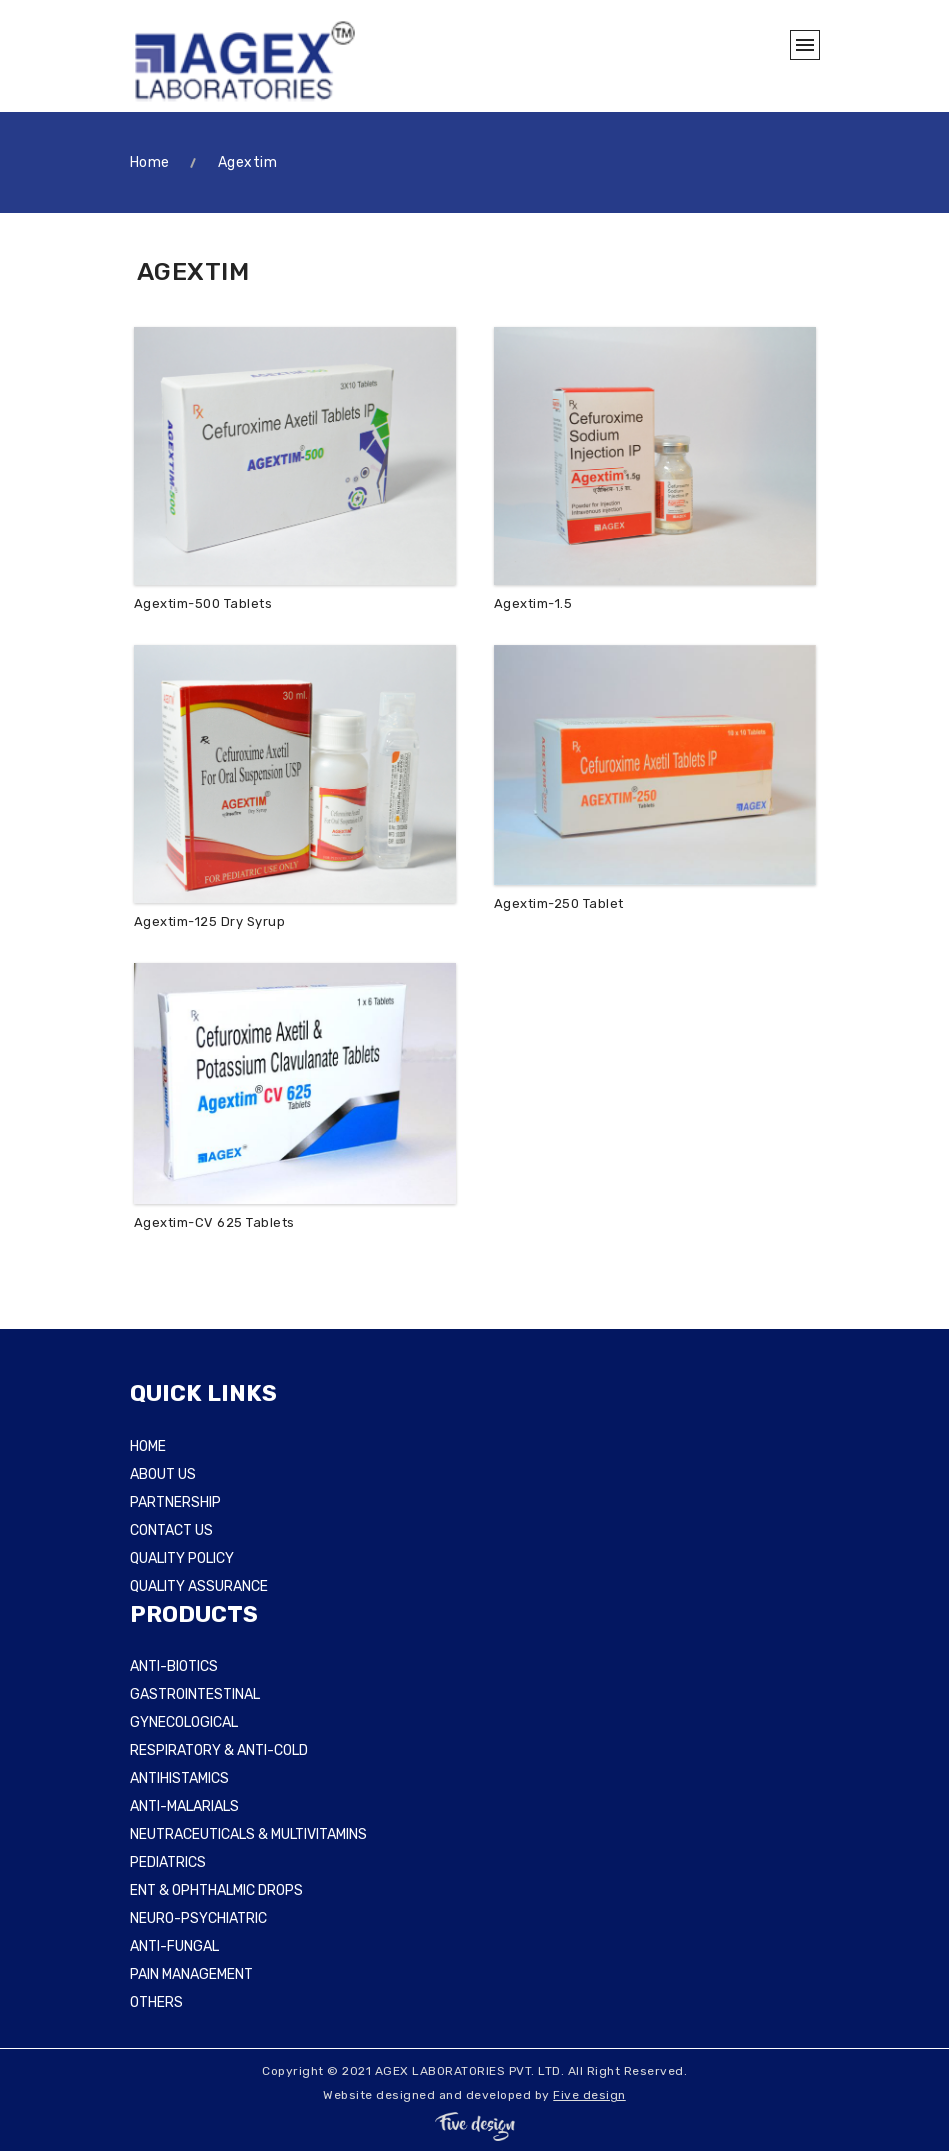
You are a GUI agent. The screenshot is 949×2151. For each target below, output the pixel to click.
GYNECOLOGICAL (184, 1722)
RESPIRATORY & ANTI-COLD (219, 1750)
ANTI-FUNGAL (174, 1946)
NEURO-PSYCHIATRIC (198, 1918)
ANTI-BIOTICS (174, 1666)
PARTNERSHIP (175, 1502)
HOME (148, 1446)
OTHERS (156, 2002)
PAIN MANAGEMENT (191, 1974)
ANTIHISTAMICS (179, 1778)
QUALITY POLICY (182, 1558)
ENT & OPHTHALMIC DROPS (216, 1890)
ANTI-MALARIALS (184, 1806)
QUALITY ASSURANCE (199, 1586)
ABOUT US (163, 1474)
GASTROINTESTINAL (195, 1694)
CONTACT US (171, 1530)
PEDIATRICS (168, 1862)
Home (150, 162)
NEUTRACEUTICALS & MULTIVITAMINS (248, 1834)
